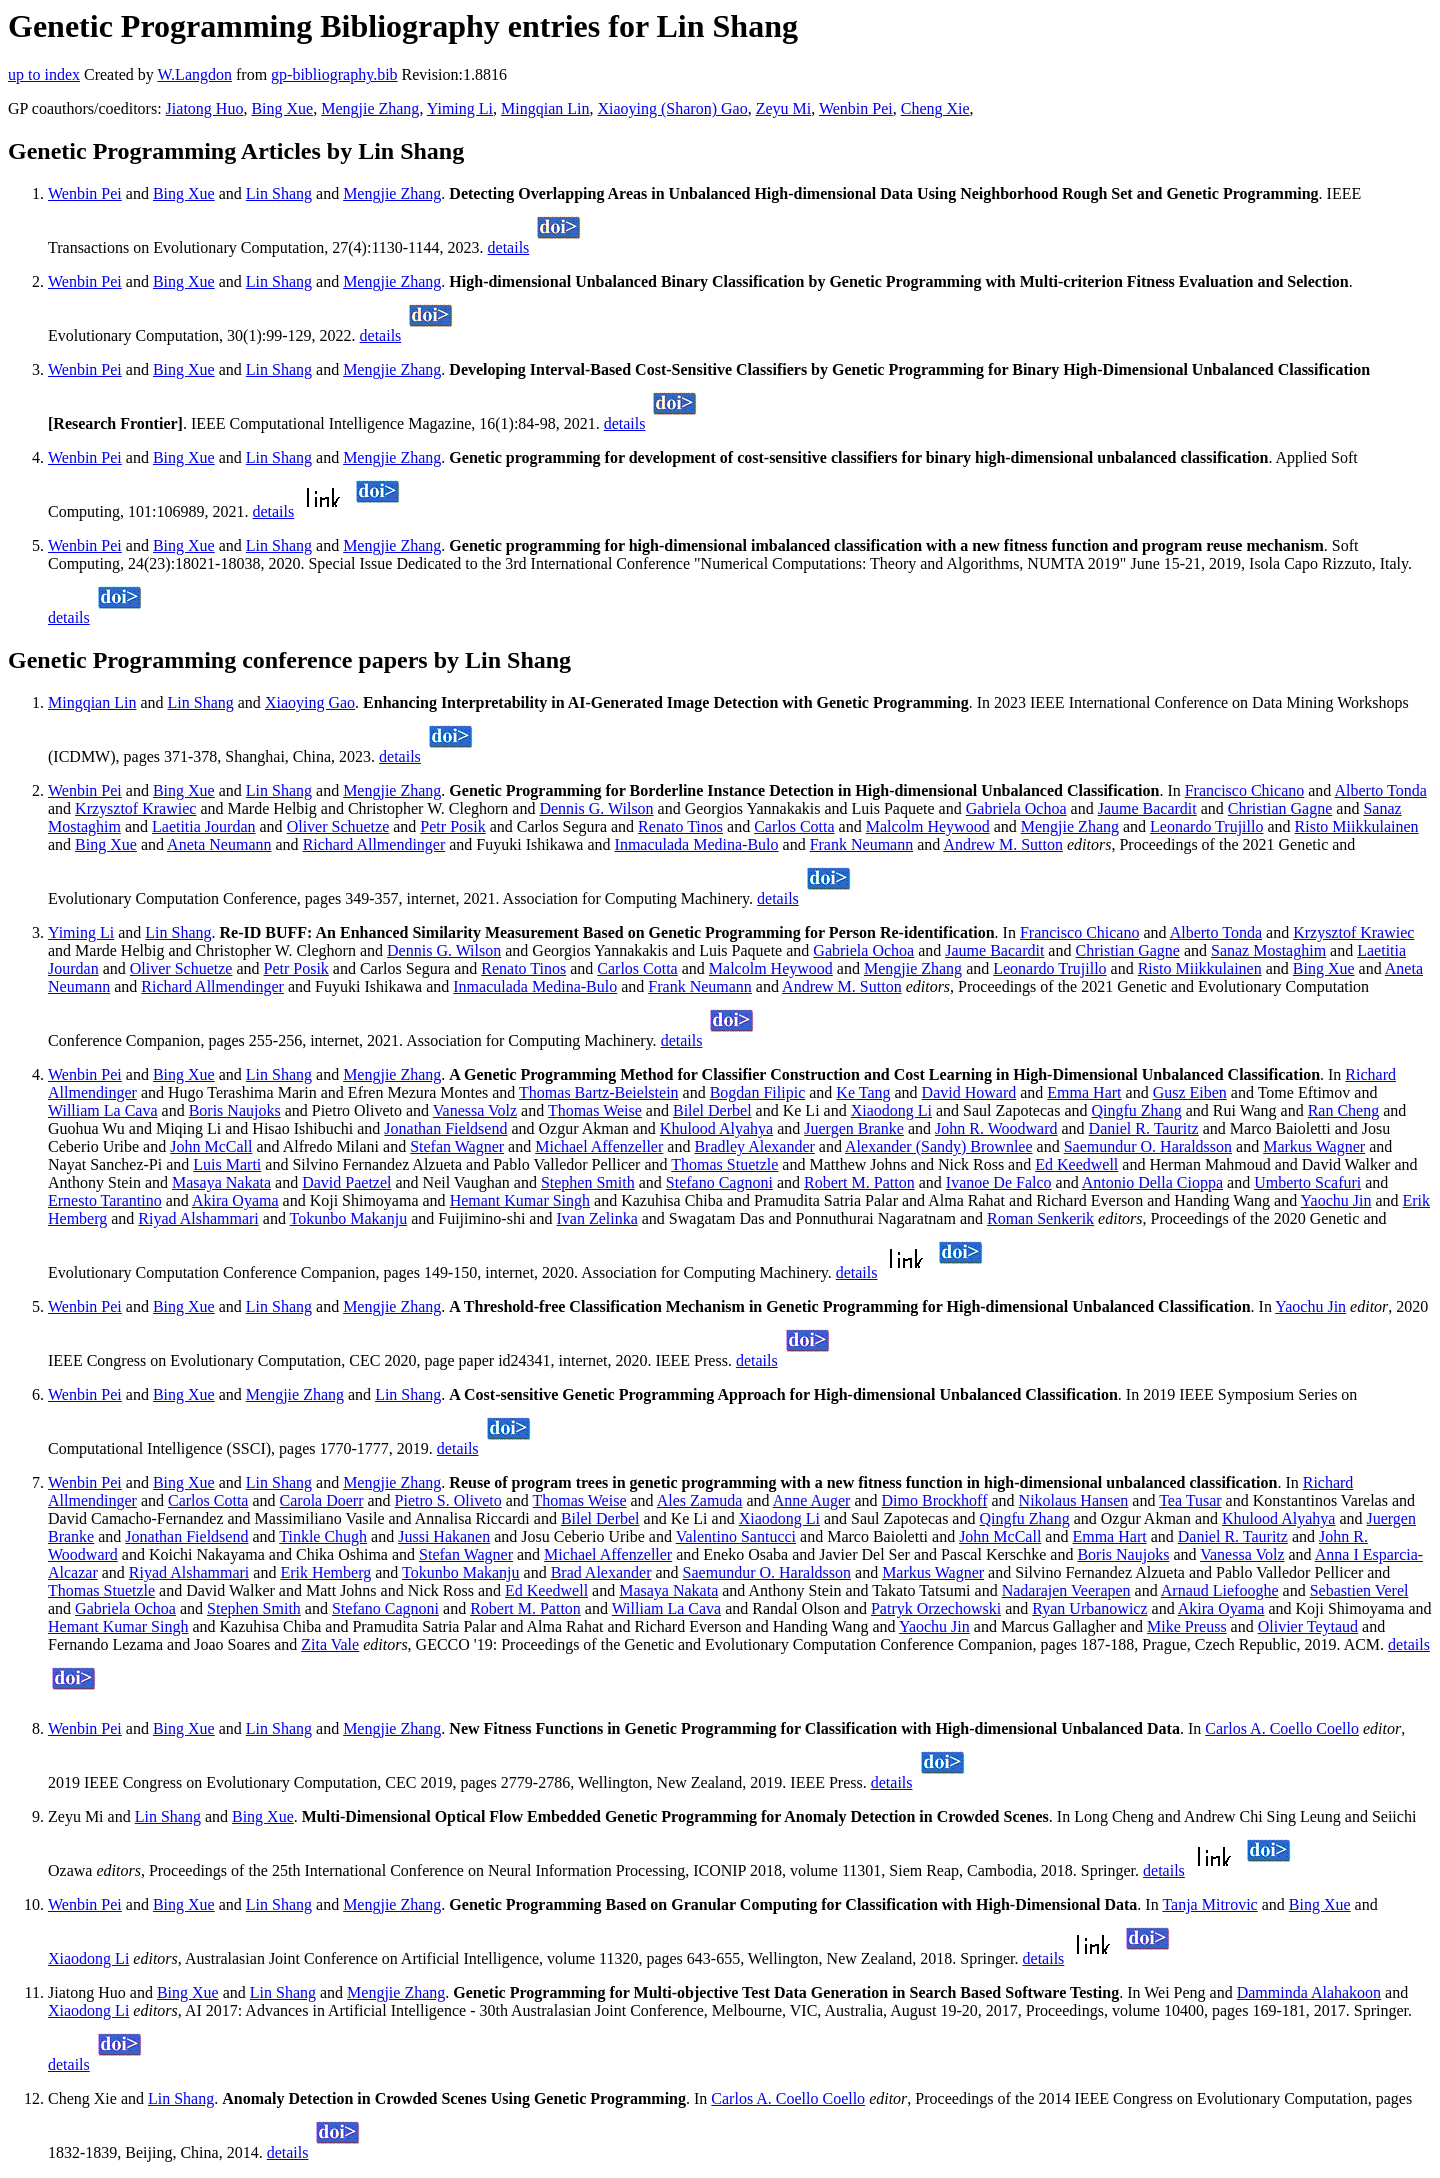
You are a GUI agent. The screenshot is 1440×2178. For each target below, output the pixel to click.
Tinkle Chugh (323, 1536)
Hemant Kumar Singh (520, 1200)
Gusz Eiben (1190, 1092)
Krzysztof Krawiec (135, 808)
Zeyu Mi (784, 108)
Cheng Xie (935, 108)
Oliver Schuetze (338, 826)
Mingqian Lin (545, 108)
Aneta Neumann (219, 844)
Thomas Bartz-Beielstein (599, 1092)
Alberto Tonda (1380, 790)
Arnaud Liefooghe (1220, 1590)
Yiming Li (460, 108)
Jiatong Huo (205, 108)
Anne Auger (812, 1500)
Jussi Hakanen (444, 1536)
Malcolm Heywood (928, 826)
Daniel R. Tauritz (1144, 1128)
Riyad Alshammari (198, 1218)
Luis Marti (227, 1164)
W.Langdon (194, 74)
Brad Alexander (601, 1572)
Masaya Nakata (221, 1182)
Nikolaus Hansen (1074, 1500)
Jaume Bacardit (1147, 808)
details (509, 247)
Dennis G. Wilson (596, 808)
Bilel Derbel (712, 1110)
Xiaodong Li (891, 1110)
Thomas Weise (595, 1110)
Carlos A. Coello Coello (1282, 1728)
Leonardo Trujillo (1206, 826)
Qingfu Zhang (1137, 1110)
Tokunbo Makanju (349, 1218)
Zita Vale (330, 1644)
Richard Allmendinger (374, 844)
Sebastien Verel (1359, 1590)
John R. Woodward (996, 1128)
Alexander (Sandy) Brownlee (939, 1146)
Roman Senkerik (1040, 1218)
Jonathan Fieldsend (445, 1128)
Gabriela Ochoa (1016, 808)
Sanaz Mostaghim (1268, 950)
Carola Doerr (322, 1500)
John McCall (211, 1146)
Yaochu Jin (1336, 1200)
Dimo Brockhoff (935, 1500)
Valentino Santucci (736, 1536)
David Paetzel (346, 1182)
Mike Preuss (1187, 1626)
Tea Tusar (1190, 1500)
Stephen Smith (588, 1182)
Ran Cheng (1344, 1110)
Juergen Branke (854, 1128)
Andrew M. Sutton (1003, 844)
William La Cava (103, 1110)
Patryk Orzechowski (936, 1608)
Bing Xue (282, 108)
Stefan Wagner (457, 1146)
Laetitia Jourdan (204, 826)
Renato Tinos (680, 826)
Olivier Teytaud (1308, 1626)
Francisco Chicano (1245, 790)
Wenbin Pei (856, 108)
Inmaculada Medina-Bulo (697, 844)
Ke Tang (863, 1092)
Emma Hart (1084, 1092)
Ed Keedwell (1076, 1164)
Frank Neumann (862, 844)
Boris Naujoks (235, 1110)
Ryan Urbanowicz (1089, 1608)
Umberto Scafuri (1307, 1182)
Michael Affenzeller (599, 1146)
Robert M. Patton (859, 1182)
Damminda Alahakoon (1309, 1992)
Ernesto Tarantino (105, 1200)
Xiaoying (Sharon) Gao (672, 108)
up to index (44, 74)
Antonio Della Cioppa (1152, 1182)
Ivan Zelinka (596, 1218)
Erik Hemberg (325, 1572)
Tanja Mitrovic (1209, 1904)
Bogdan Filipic (758, 1092)
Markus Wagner (1314, 1146)
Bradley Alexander (754, 1146)
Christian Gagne (1280, 808)
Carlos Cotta (794, 826)
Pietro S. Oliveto (448, 1500)
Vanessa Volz (475, 1110)
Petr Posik (452, 826)
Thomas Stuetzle (724, 1164)
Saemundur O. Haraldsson (1148, 1146)
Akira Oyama (235, 1200)
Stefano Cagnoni (719, 1182)
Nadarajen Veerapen (1066, 1590)
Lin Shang (279, 193)
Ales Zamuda (700, 1500)
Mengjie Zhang (370, 108)
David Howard (969, 1092)
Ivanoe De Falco (999, 1182)
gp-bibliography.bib (334, 74)
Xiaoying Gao (310, 702)
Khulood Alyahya (716, 1128)
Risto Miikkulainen (1357, 826)
